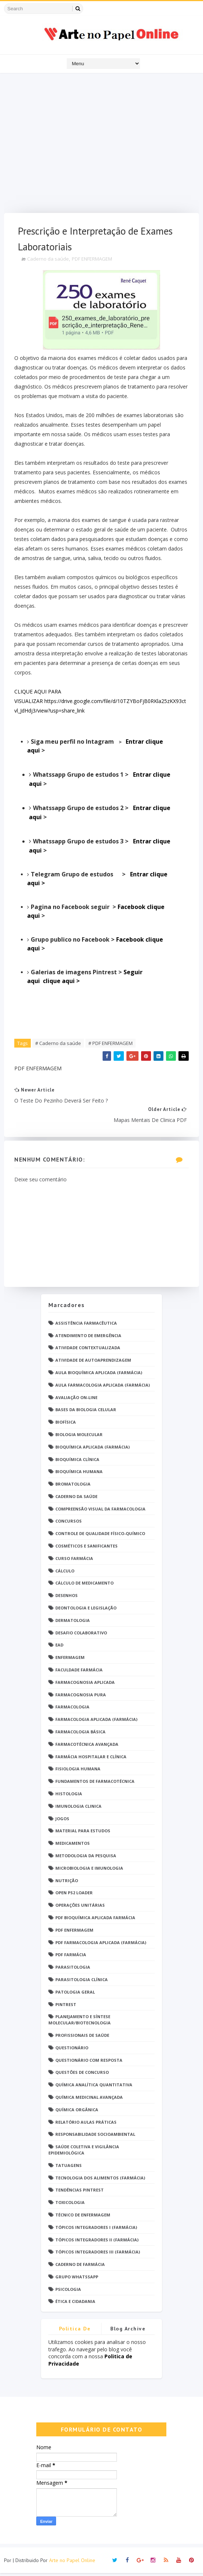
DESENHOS (66, 1598)
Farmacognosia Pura (80, 1697)
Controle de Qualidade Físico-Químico (100, 1536)
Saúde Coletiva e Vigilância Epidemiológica (83, 2153)
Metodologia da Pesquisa (85, 1858)
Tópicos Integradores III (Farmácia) (97, 2255)
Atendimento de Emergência (88, 1338)
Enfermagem (70, 1660)
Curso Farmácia (74, 1561)
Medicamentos (72, 1846)
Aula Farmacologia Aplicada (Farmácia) (102, 1388)
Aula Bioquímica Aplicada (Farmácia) (98, 1375)
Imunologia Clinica (78, 1809)
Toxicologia (70, 2205)
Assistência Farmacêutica (86, 1326)
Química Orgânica (76, 2112)
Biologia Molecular (79, 1437)
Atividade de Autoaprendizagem (93, 1363)
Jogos (62, 1821)
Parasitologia (72, 1970)
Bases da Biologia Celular (85, 1413)
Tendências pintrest (79, 2193)
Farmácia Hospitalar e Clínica (90, 1759)
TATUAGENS (68, 2168)
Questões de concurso (82, 2075)
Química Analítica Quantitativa (93, 2088)
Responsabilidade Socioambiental (95, 2137)
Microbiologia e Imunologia (89, 1871)
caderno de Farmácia (80, 2267)
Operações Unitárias (80, 1908)
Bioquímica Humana (79, 1474)
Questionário (71, 2050)
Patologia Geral (75, 1995)
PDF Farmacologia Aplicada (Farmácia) (100, 1945)
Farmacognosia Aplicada (85, 1685)
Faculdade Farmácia (79, 1672)
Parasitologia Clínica (81, 1982)
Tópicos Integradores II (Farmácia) (97, 2242)
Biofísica (65, 1425)
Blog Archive (127, 2332)
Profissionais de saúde (82, 2038)
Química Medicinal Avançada (89, 2100)
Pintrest (65, 2007)
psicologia (68, 2292)
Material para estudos (82, 1834)
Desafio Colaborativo (81, 1635)
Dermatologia (72, 1623)
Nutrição (66, 1883)
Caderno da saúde (49, 260)
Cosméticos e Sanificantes (86, 1549)
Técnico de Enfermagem (82, 2217)
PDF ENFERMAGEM (93, 260)
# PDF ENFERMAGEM (111, 1045)
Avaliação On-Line (76, 1400)
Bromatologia (73, 1487)
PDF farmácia (70, 1958)
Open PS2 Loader (74, 1896)
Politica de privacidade (75, 2333)
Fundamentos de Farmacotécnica (94, 1784)
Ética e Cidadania (75, 2304)
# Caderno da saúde (59, 1045)
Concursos (68, 1524)
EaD (59, 1648)
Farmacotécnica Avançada (86, 1747)
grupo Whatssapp (76, 2279)
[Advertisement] (101, 145)
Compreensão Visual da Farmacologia (100, 1512)
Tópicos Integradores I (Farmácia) (96, 2230)
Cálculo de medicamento (84, 1586)
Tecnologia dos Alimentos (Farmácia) (100, 2180)
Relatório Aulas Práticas (86, 2125)
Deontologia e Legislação (86, 1610)
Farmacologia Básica (80, 1734)
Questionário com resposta (88, 2063)
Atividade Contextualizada (87, 1351)
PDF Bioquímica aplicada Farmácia (95, 1920)
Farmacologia (72, 1710)
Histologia (68, 1796)
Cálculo (64, 1573)
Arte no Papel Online (72, 2563)
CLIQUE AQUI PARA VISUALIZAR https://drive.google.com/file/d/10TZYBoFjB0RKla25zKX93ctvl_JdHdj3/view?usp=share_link (101, 703)
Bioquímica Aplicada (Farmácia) (92, 1450)
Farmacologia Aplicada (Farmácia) (96, 1722)
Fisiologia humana (77, 1772)
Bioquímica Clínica (77, 1462)
